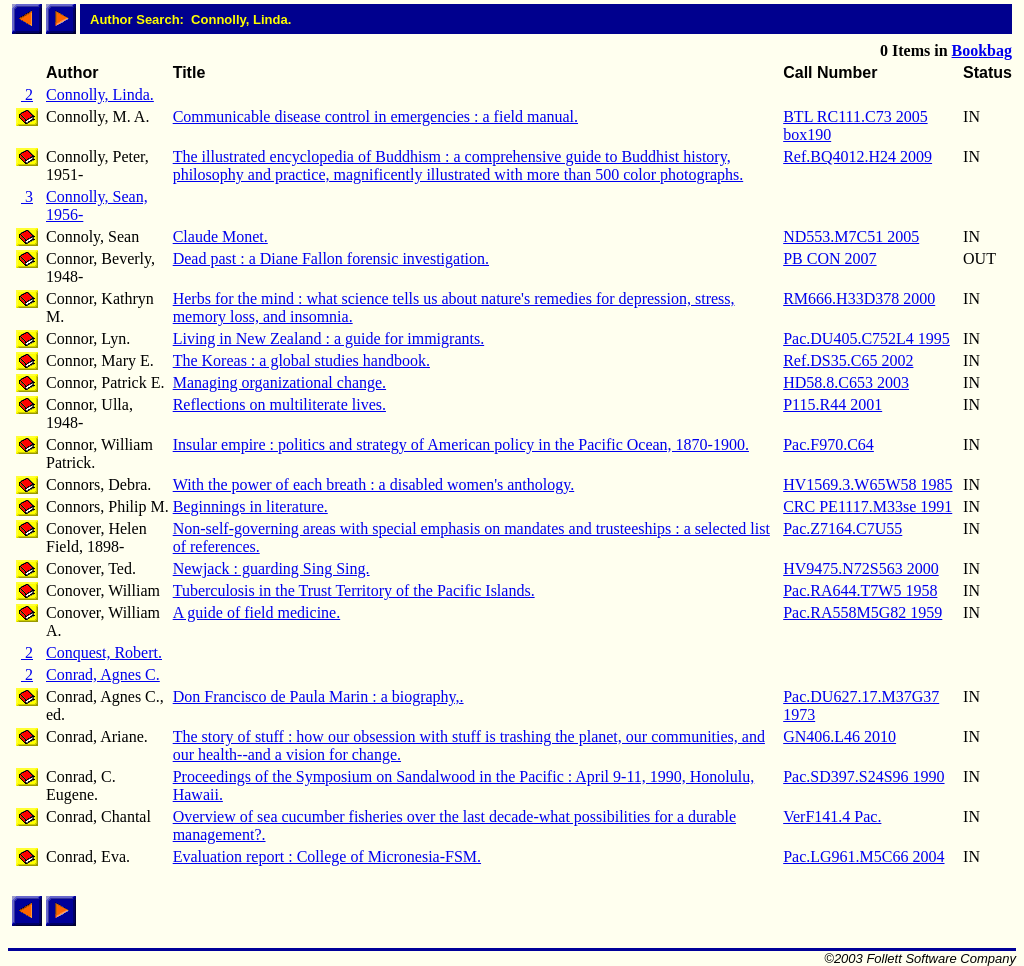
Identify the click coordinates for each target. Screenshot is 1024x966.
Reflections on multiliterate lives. (279, 404)
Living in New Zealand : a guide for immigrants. (328, 338)
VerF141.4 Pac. (832, 816)
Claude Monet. (220, 236)
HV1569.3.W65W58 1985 (867, 484)
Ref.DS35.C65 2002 (848, 360)
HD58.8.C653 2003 (846, 382)
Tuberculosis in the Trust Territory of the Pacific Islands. (354, 590)
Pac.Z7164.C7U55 (842, 528)
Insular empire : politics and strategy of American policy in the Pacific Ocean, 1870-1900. (461, 444)
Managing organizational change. (279, 382)
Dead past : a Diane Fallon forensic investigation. (331, 258)
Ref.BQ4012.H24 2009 (857, 156)
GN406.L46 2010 (839, 736)
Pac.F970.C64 (828, 444)
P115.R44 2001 (832, 404)
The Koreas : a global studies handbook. (301, 360)
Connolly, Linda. (100, 94)
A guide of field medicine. (257, 612)
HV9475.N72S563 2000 (861, 568)
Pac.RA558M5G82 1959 (862, 612)
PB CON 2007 (829, 258)
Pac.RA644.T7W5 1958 (860, 590)
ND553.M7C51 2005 (851, 236)
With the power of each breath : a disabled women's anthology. (374, 484)
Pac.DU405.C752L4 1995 (866, 338)
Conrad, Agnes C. (103, 674)
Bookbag (982, 50)
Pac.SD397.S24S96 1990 (863, 776)
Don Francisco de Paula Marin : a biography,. (318, 696)
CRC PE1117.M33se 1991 (867, 506)
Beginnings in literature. (250, 506)
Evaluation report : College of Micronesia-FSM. (327, 856)
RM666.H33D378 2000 (859, 298)
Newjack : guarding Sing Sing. (271, 568)
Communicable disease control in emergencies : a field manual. (375, 116)
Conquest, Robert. (104, 652)
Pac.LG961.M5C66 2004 (863, 856)
